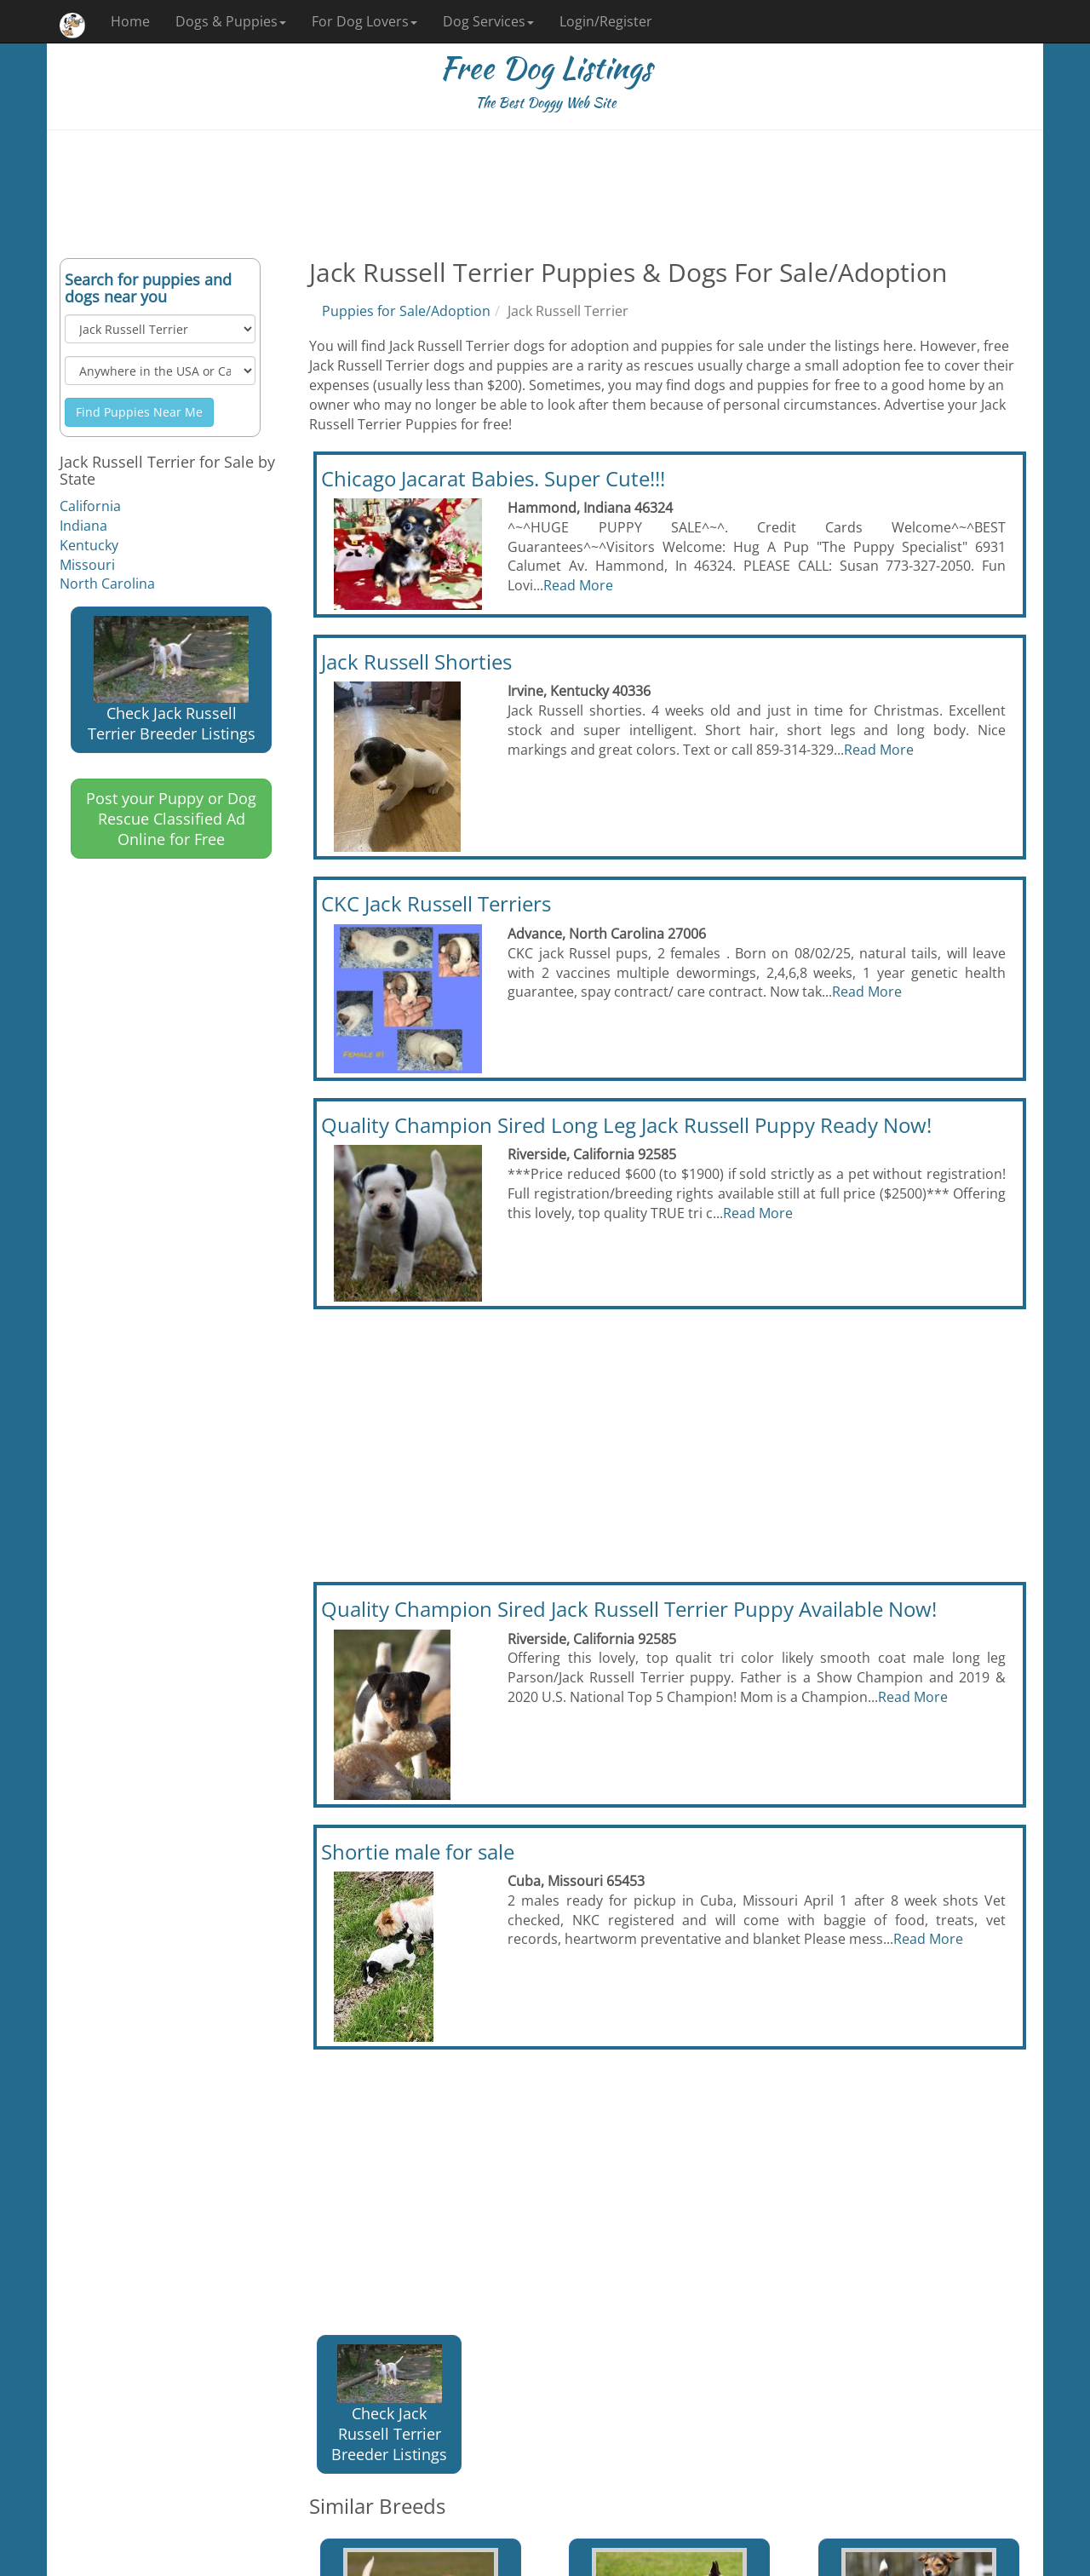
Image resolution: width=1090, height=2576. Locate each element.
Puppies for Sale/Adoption (406, 311)
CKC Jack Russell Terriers (436, 903)
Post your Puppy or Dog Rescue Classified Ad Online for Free (171, 818)
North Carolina (107, 583)
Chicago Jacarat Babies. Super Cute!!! (493, 478)
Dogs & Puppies (230, 21)
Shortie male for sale (417, 1851)
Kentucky (89, 545)
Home (130, 21)
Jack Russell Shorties (416, 661)
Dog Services (488, 21)
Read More (578, 585)
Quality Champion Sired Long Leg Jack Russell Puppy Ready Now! (626, 1125)
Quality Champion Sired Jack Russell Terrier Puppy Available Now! (629, 1609)
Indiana (83, 525)
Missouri (87, 564)
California (90, 506)
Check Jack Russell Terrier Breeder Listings (171, 680)
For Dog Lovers (364, 21)
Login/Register (605, 21)
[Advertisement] (545, 194)
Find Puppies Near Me (139, 412)
